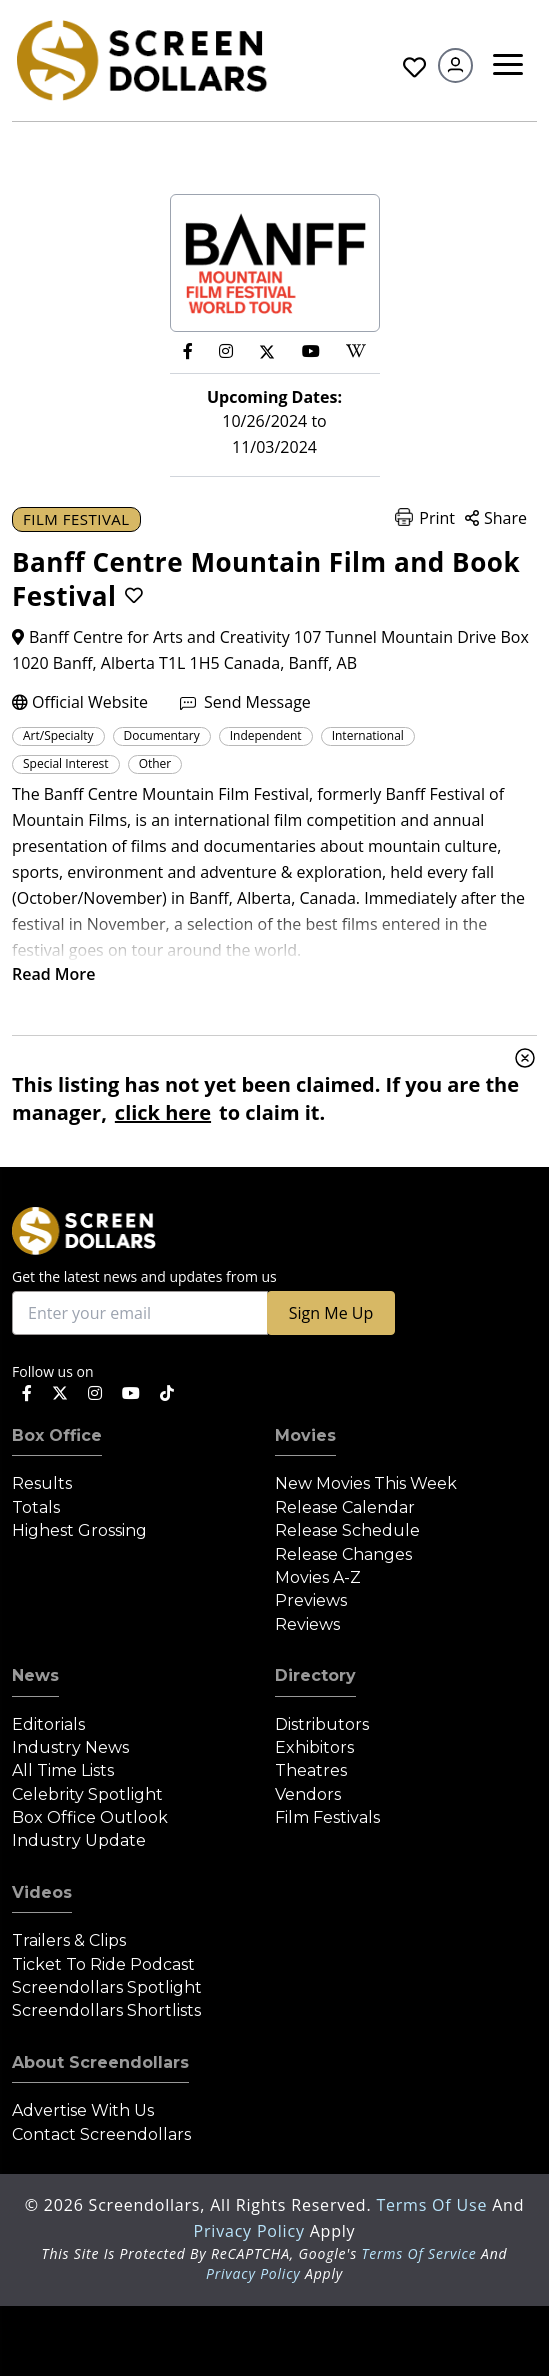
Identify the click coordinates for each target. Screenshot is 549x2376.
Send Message (245, 702)
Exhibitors (314, 1747)
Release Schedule (347, 1530)
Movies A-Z (318, 1577)
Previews (311, 1600)
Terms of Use (434, 2205)
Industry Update (79, 1840)
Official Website (80, 702)
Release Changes (343, 1554)
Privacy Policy (252, 2231)
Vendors (308, 1794)
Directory (315, 1675)
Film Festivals (327, 1817)
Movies (305, 1435)
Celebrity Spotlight (87, 1794)
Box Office (57, 1435)
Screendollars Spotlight (107, 1987)
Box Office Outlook (90, 1817)
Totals (36, 1507)
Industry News (70, 1747)
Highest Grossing (79, 1530)
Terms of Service (418, 2253)
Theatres (311, 1770)
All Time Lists (63, 1770)
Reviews (307, 1624)
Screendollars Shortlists (106, 2010)
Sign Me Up (331, 1313)
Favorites (414, 67)
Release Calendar (345, 1507)
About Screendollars (100, 2062)
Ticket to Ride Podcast (103, 1964)
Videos (42, 1892)
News (35, 1675)
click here (163, 1112)
